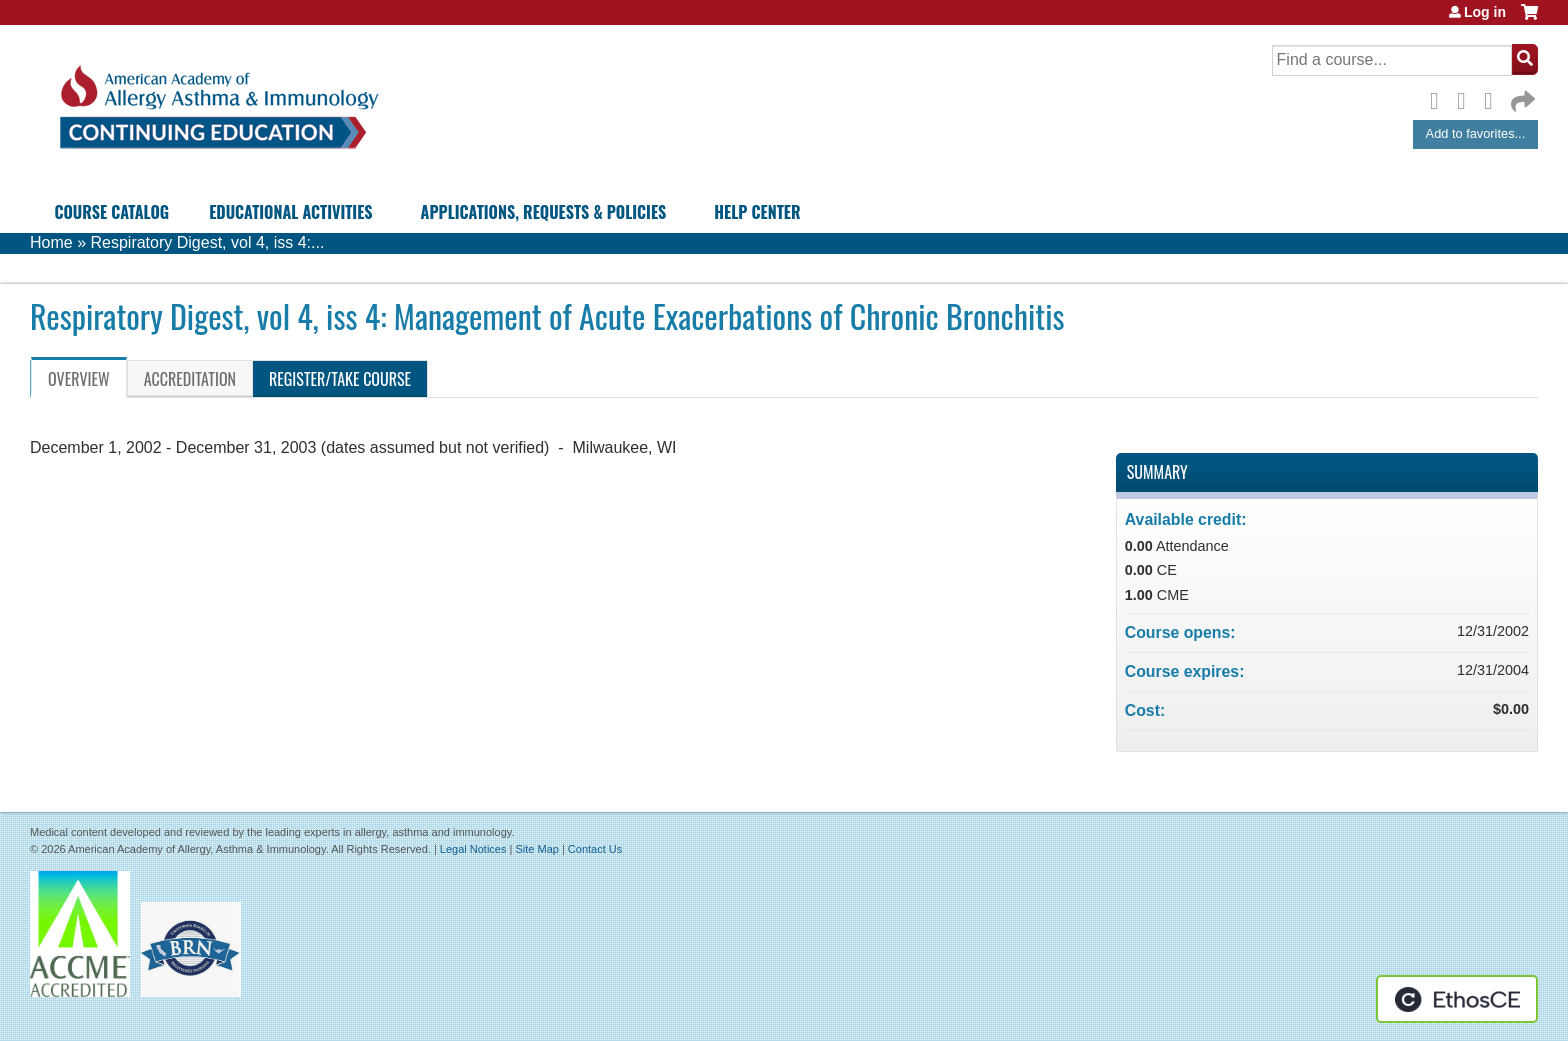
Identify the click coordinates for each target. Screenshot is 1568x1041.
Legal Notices (473, 849)
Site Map (536, 849)
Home (51, 242)
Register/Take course (340, 379)
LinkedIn (1494, 98)
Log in (1485, 12)
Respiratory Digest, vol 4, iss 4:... (207, 242)
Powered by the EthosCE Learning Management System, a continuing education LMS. (1457, 999)
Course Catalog (111, 212)
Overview (79, 379)
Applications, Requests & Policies (544, 212)
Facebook (1440, 98)
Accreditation (190, 379)
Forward (1521, 96)
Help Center (757, 212)
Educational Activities (290, 212)
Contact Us (595, 849)
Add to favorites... (1476, 133)
